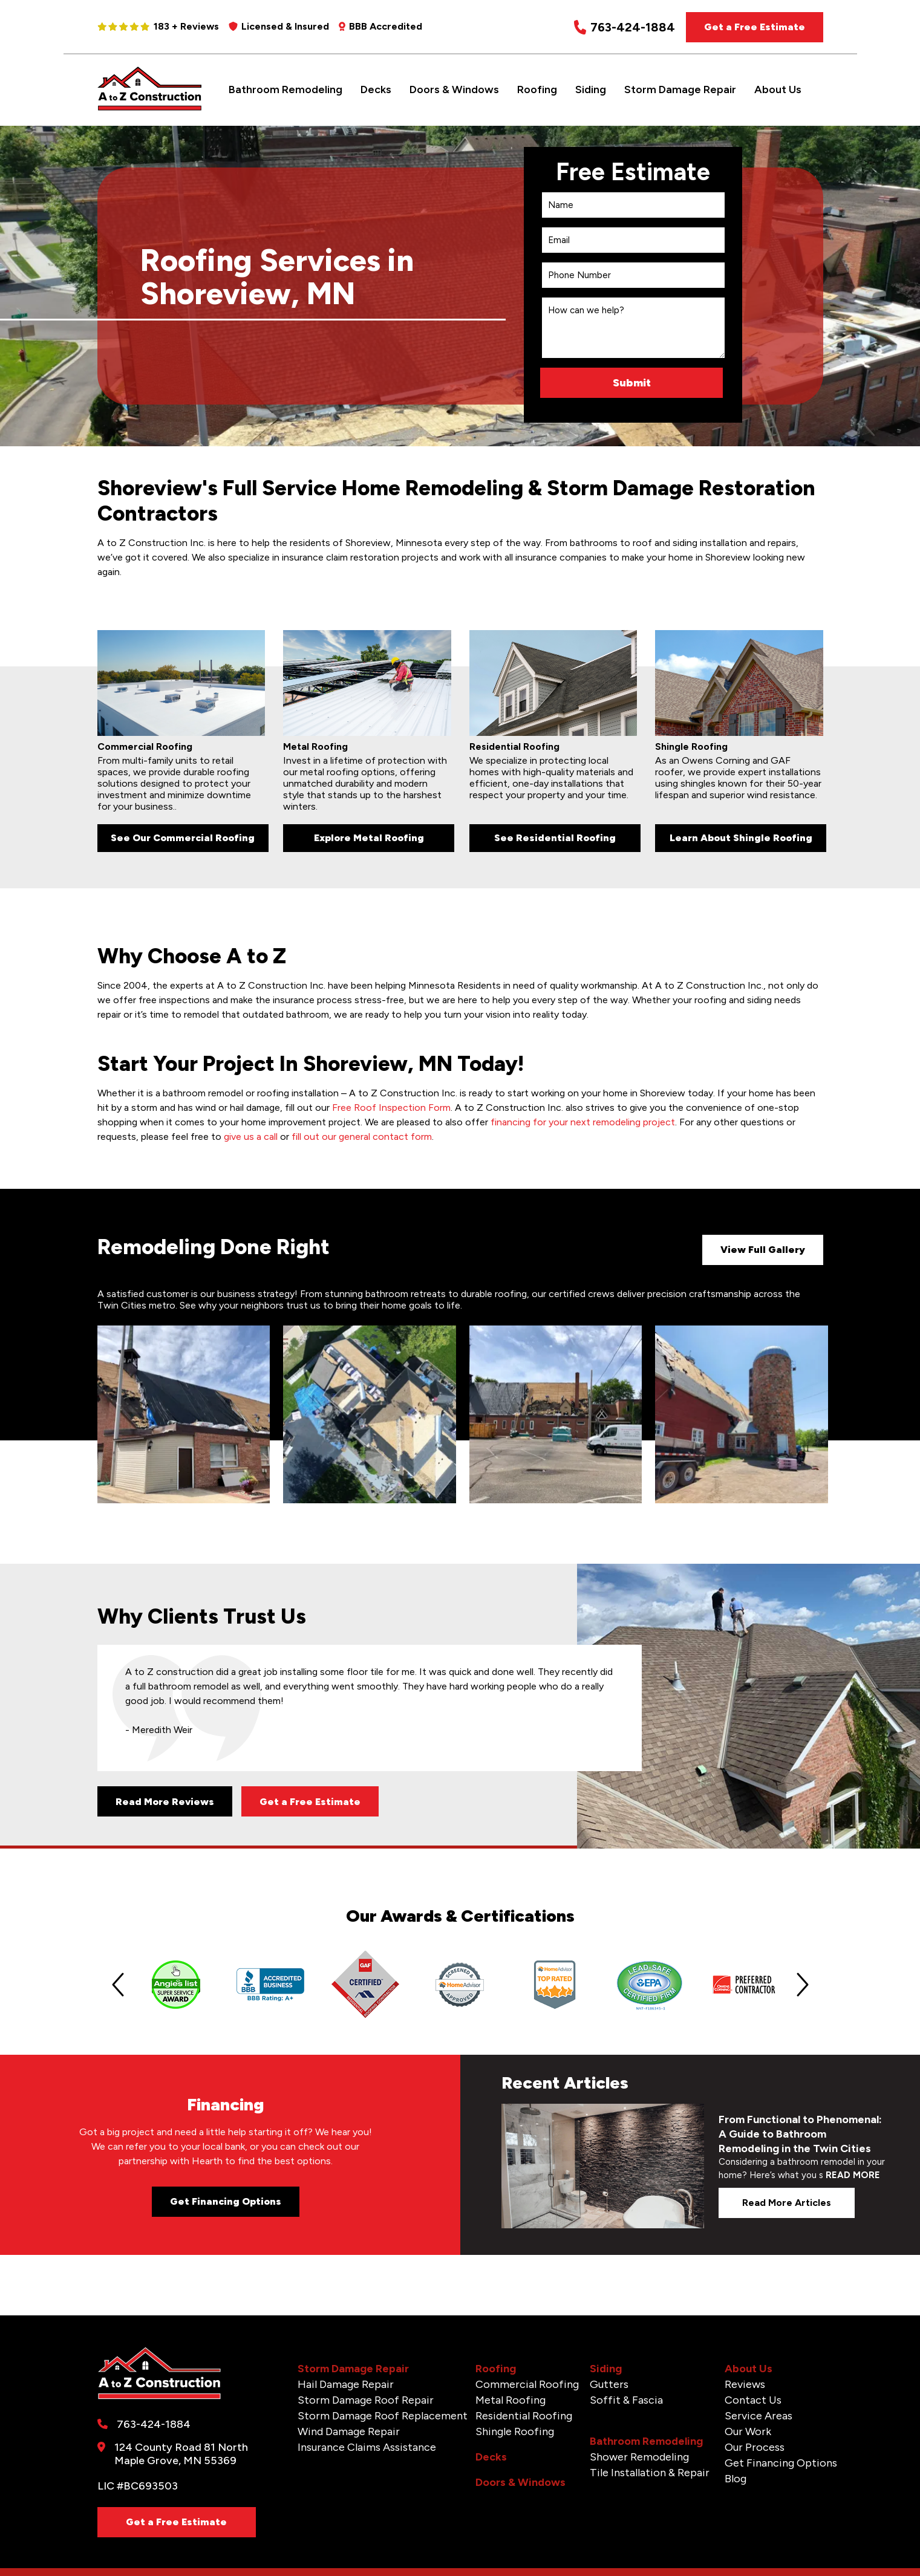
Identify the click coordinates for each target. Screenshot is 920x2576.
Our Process (755, 2447)
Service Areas (758, 2415)
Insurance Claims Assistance (367, 2447)
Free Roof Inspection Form (391, 1107)
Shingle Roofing (514, 2431)
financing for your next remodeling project (583, 1122)
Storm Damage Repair (680, 89)
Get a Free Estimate (754, 27)
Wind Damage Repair (349, 2431)
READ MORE (853, 2175)
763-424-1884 (624, 27)
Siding (590, 89)
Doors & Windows (454, 89)
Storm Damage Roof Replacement (383, 2415)
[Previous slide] (117, 1984)
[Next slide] (802, 1984)
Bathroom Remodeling (285, 89)
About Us (777, 89)
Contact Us (753, 2400)
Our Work (748, 2431)
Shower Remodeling (639, 2457)
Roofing (537, 89)
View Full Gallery (762, 1249)
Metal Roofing (510, 2400)
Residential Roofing (523, 2415)
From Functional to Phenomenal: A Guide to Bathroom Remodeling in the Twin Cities (800, 2134)
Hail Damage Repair (346, 2384)
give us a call (251, 1136)
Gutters (609, 2384)
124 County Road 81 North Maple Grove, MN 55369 (181, 2454)
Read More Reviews (165, 1801)
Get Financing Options (225, 2201)
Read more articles (786, 2202)
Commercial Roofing (527, 2384)
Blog (735, 2478)
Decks (375, 89)
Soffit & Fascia (626, 2400)
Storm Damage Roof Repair (366, 2400)
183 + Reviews (158, 26)
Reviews (745, 2384)
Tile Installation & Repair (650, 2472)
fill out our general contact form (362, 1136)
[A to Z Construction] (149, 108)
